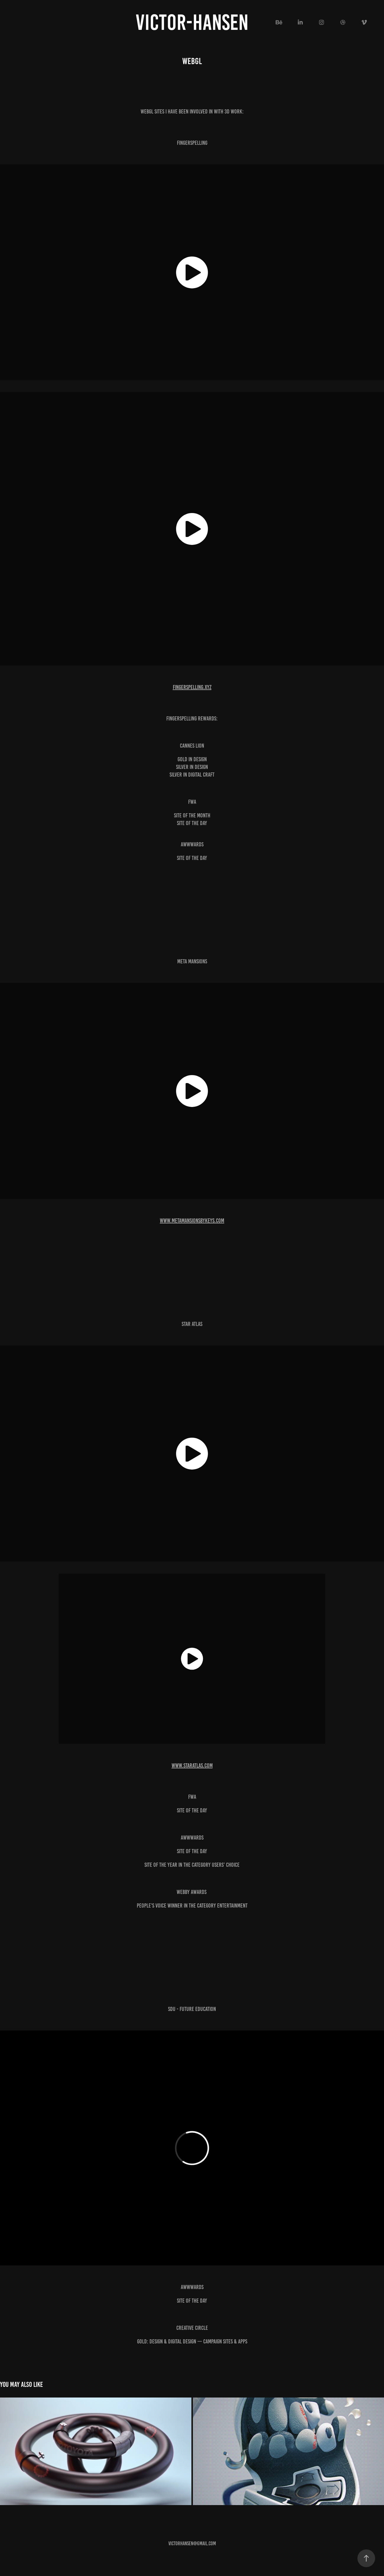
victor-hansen (192, 22)
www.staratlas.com (192, 1765)
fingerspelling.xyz (192, 687)
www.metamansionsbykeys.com (192, 1220)
